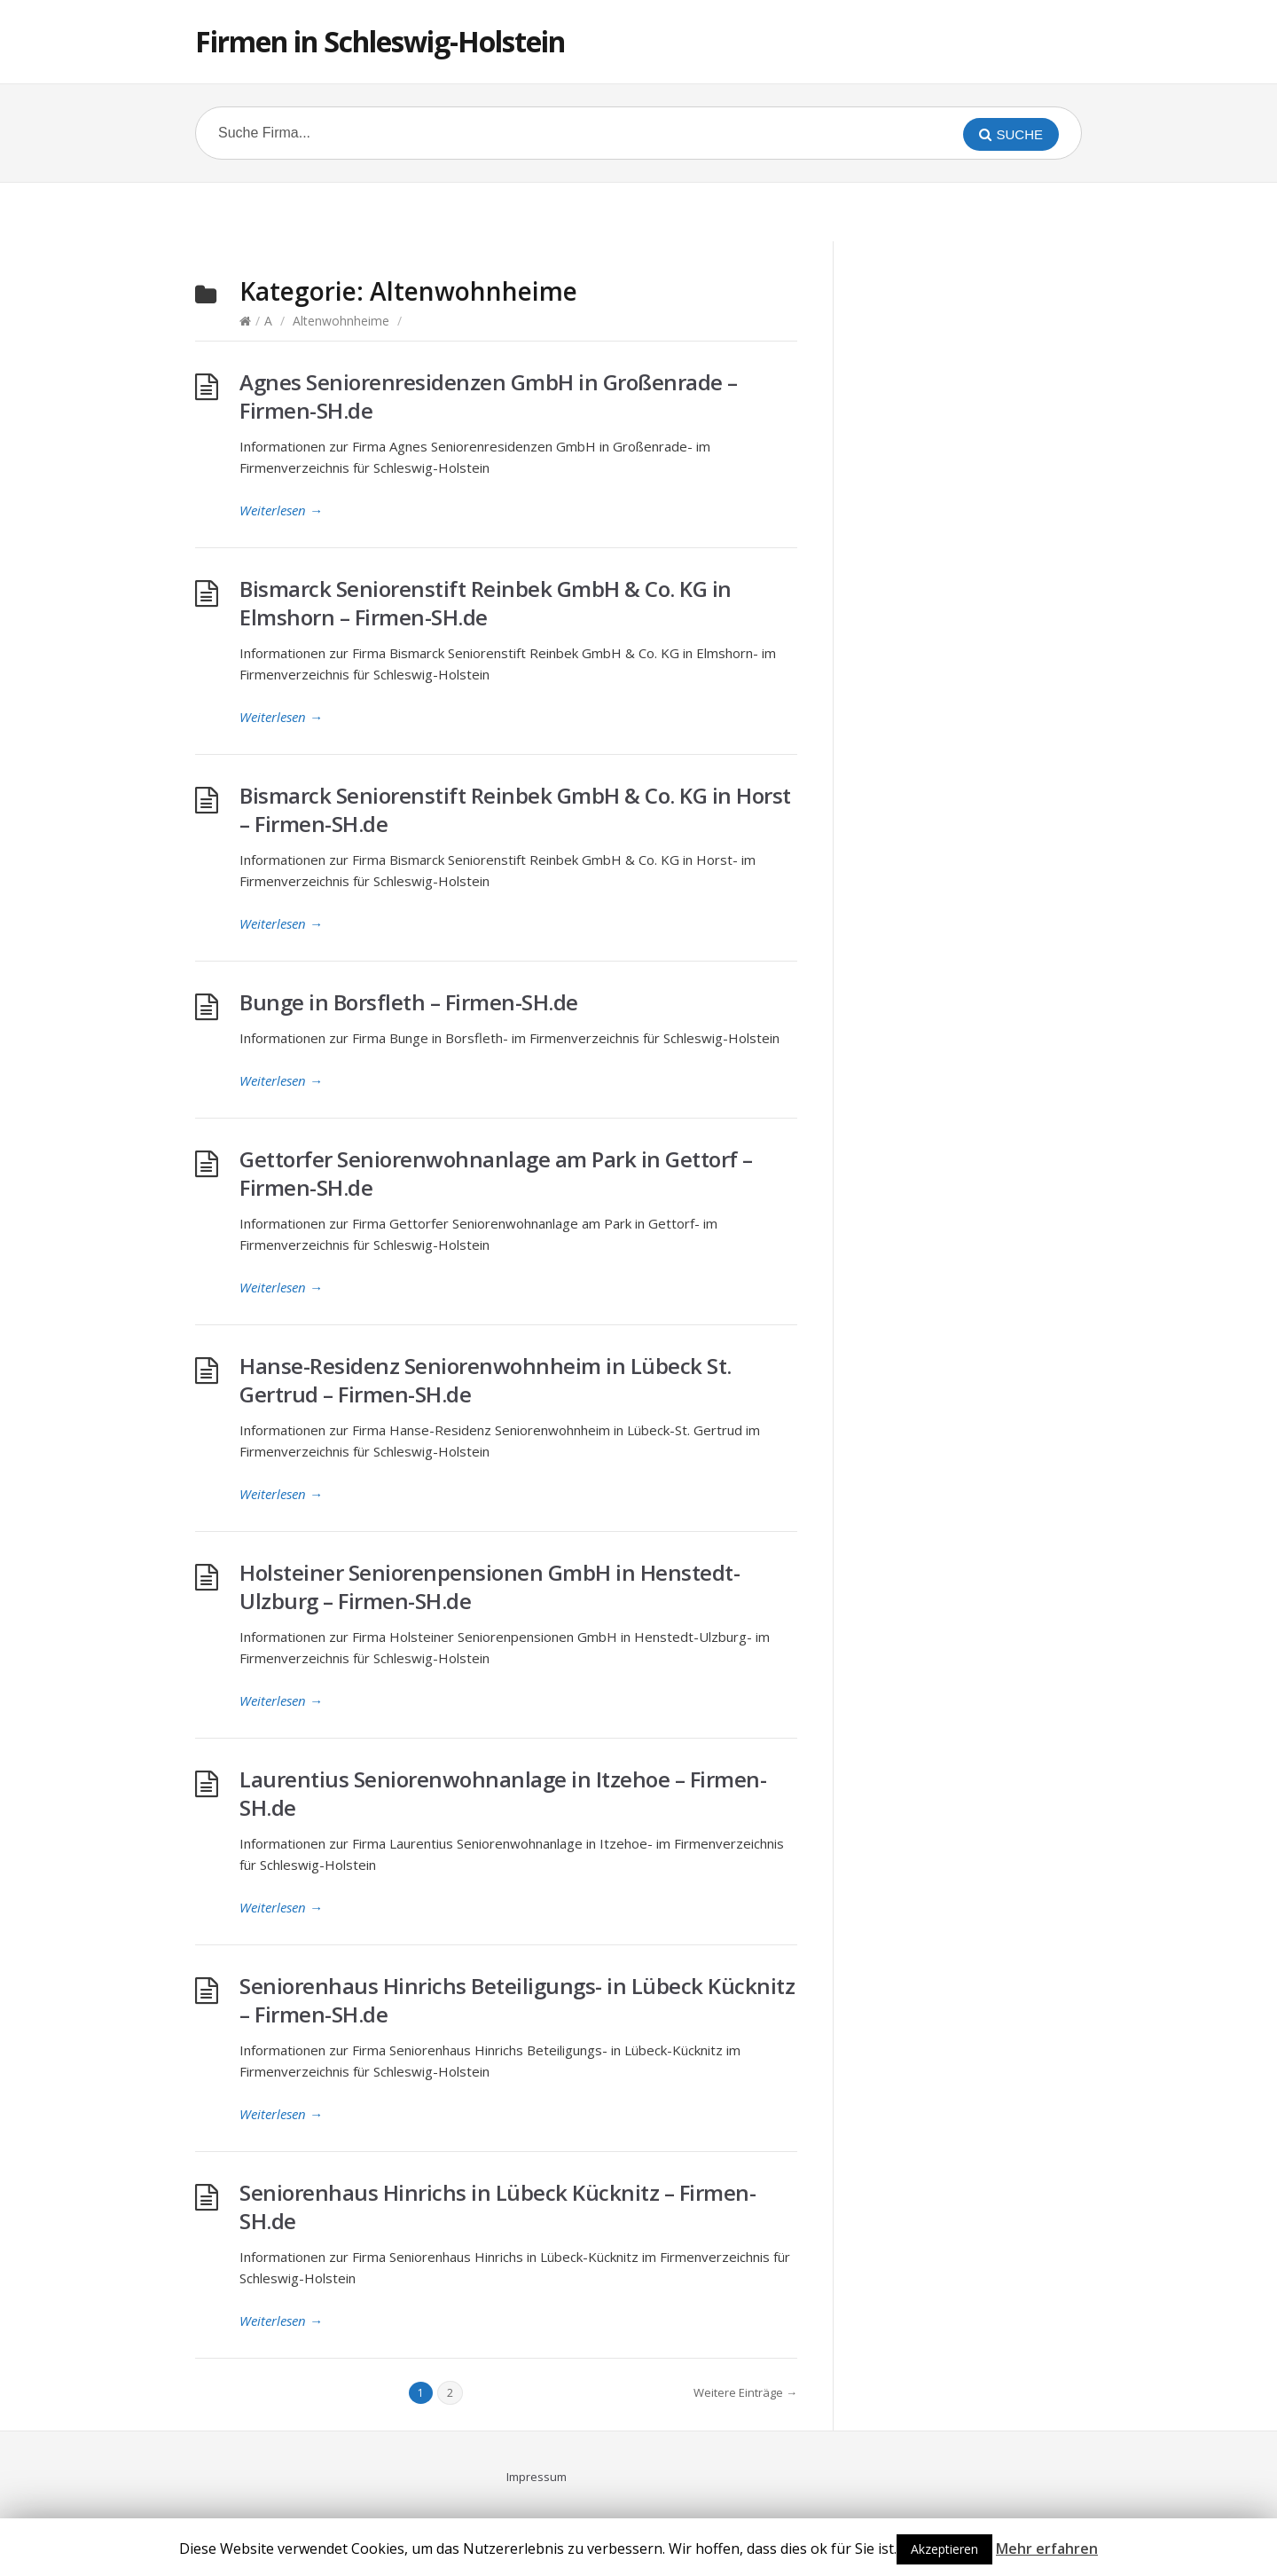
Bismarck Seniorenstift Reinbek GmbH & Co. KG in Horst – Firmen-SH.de (515, 809)
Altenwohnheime (341, 320)
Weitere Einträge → (745, 2392)
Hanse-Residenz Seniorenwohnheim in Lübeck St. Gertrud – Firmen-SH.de (485, 1380)
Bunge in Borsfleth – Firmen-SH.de (408, 1002)
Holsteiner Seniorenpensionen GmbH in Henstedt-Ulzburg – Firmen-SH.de (489, 1586)
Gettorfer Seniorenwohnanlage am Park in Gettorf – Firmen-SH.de (496, 1173)
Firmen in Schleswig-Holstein (380, 41)
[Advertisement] (638, 209)
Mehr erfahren (1047, 2548)
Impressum (536, 2477)
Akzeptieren (944, 2549)
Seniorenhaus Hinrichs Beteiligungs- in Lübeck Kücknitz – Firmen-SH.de (517, 2000)
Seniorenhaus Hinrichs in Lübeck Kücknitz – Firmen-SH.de (497, 2206)
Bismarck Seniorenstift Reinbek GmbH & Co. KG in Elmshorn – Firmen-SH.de (485, 603)
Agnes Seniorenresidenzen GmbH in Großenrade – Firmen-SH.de (488, 396)
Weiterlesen (281, 510)
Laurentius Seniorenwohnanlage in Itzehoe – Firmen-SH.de (502, 1793)
